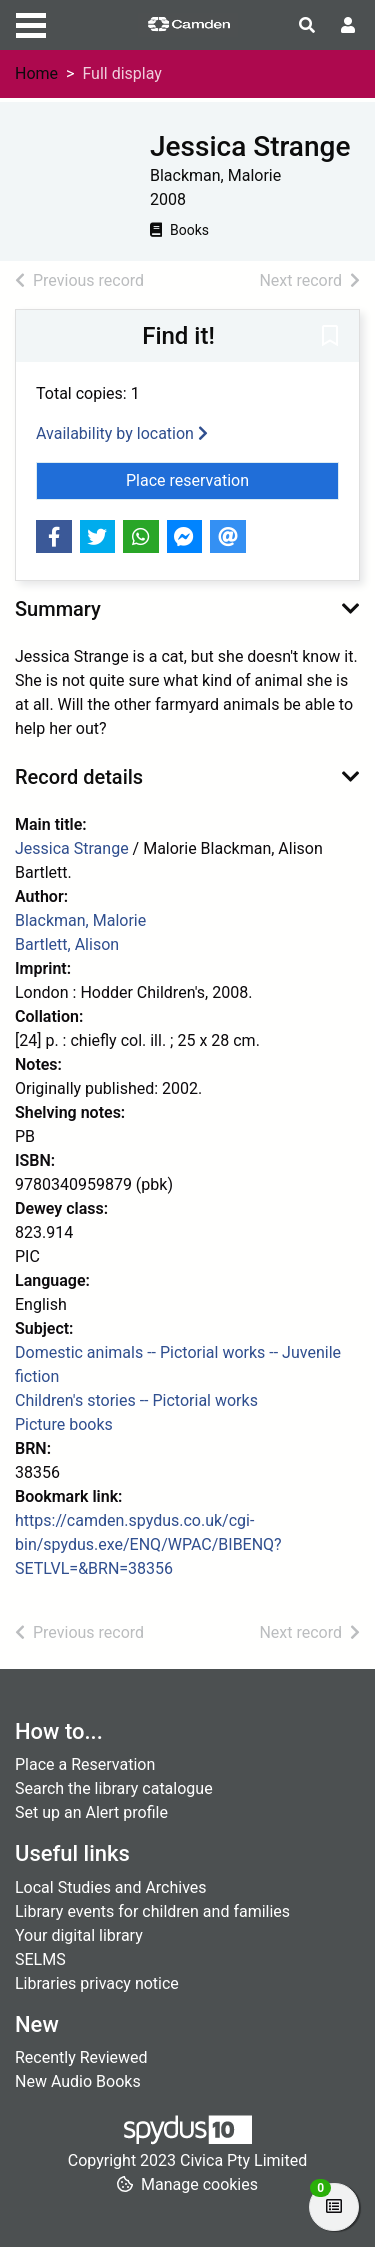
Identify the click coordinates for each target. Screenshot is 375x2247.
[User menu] (348, 26)
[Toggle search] (307, 26)
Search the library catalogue (114, 1788)
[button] (330, 337)
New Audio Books (78, 2081)
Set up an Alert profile (91, 1812)
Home (36, 73)
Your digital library (79, 1935)
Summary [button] (58, 609)
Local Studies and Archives (111, 1887)
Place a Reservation (85, 1764)
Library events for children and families (152, 1911)
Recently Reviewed (81, 2057)
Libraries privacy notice (97, 1983)
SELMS (40, 1959)
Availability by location (122, 433)
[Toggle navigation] (31, 23)
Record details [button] (79, 777)
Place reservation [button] (232, 479)
